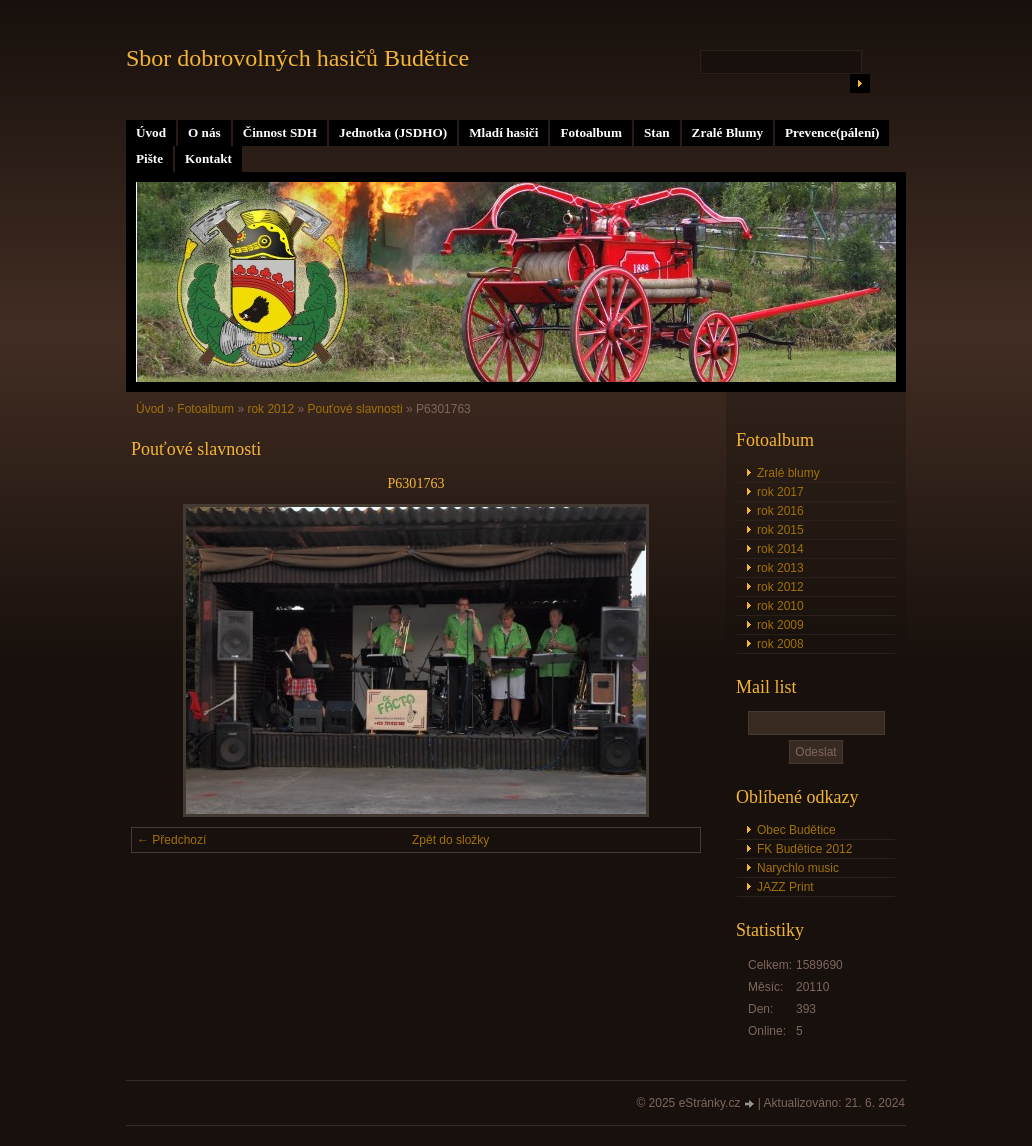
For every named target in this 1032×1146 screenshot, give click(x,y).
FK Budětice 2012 (804, 849)
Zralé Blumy (727, 132)
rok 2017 (780, 492)
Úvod (151, 132)
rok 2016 (780, 511)
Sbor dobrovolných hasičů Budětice (297, 58)
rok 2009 (780, 625)
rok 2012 (780, 587)
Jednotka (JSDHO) (393, 132)
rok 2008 (780, 644)
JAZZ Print (785, 887)
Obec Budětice (796, 830)
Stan (657, 132)
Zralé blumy (788, 473)
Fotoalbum (591, 132)
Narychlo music (798, 868)
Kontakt (208, 158)
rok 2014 (780, 549)
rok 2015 (780, 530)
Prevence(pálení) (832, 132)
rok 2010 (780, 606)
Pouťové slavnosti (354, 409)
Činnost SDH (280, 132)
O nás (204, 132)
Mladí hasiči (503, 132)
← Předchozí (171, 840)
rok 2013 (780, 568)
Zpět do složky (450, 840)
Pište (149, 158)
